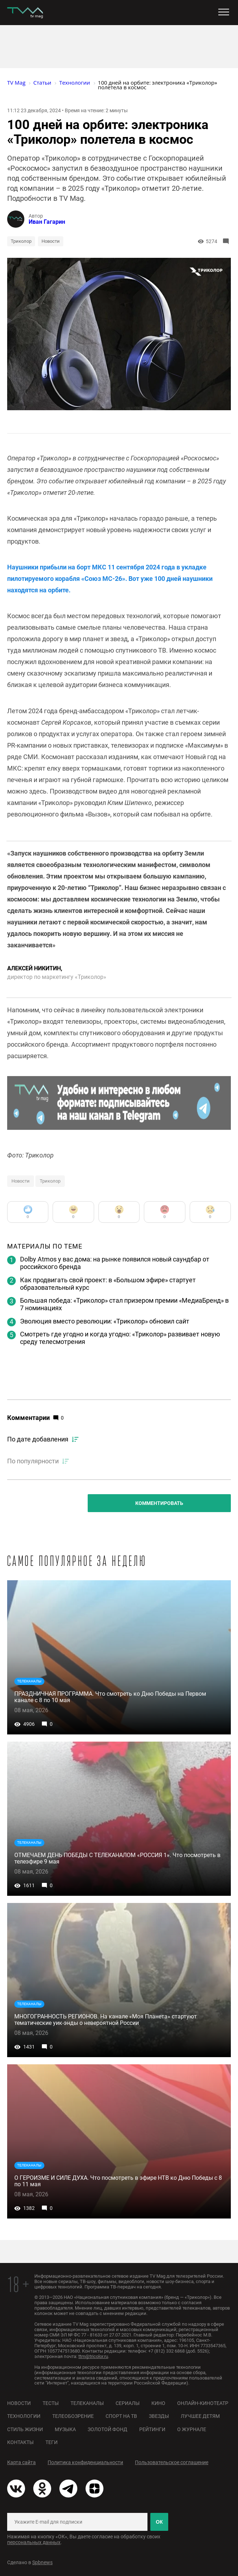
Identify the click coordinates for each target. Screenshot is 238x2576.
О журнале (191, 2429)
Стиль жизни (25, 2429)
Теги (51, 2442)
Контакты (20, 2442)
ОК (159, 2522)
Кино (158, 2403)
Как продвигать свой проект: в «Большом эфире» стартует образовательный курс (108, 1283)
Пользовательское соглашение (171, 2462)
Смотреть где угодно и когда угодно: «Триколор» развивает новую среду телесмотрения (120, 1337)
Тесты (51, 2403)
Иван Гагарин (47, 221)
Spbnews (42, 2562)
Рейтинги (152, 2429)
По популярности (33, 1461)
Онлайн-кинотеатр (202, 2403)
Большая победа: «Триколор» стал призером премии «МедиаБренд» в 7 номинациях (124, 1304)
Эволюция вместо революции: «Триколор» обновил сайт (104, 1321)
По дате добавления (37, 1439)
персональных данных (33, 2542)
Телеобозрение (73, 2416)
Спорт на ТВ (121, 2416)
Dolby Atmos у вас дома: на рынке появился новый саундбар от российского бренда (114, 1262)
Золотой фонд (107, 2429)
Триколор (21, 241)
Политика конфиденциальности (85, 2462)
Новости (51, 241)
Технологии (23, 2416)
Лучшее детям (200, 2416)
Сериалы (128, 2403)
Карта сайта (21, 2462)
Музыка (65, 2429)
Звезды (159, 2416)
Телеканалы (87, 2403)
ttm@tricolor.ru (93, 2356)
